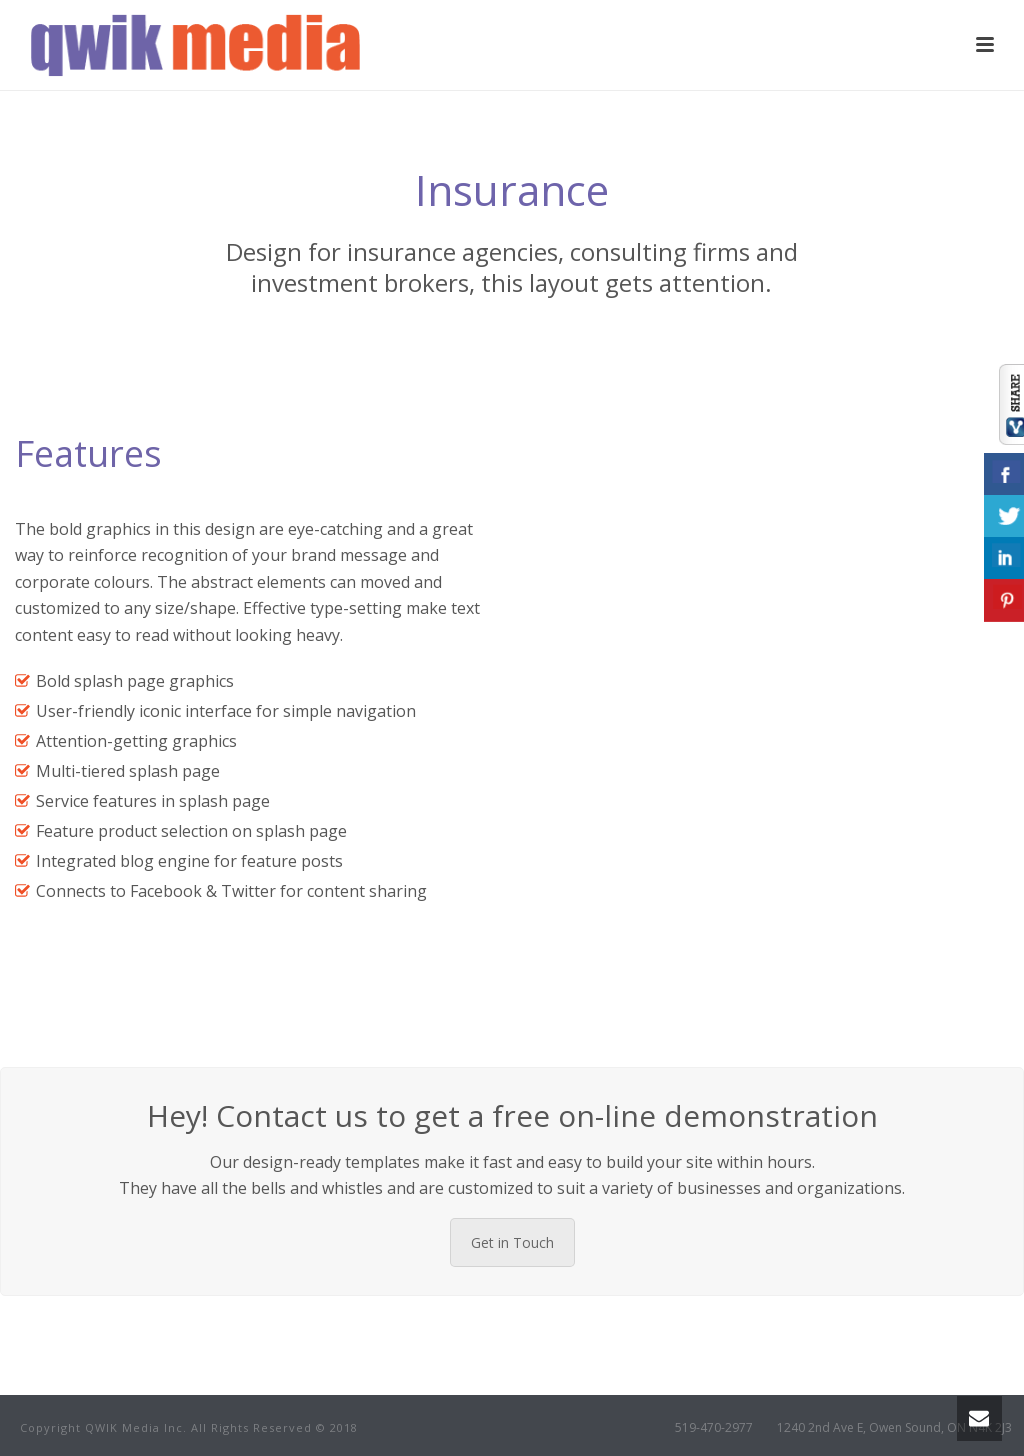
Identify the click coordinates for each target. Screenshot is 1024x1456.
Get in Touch (512, 1242)
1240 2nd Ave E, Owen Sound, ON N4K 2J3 (894, 1428)
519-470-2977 (714, 1428)
